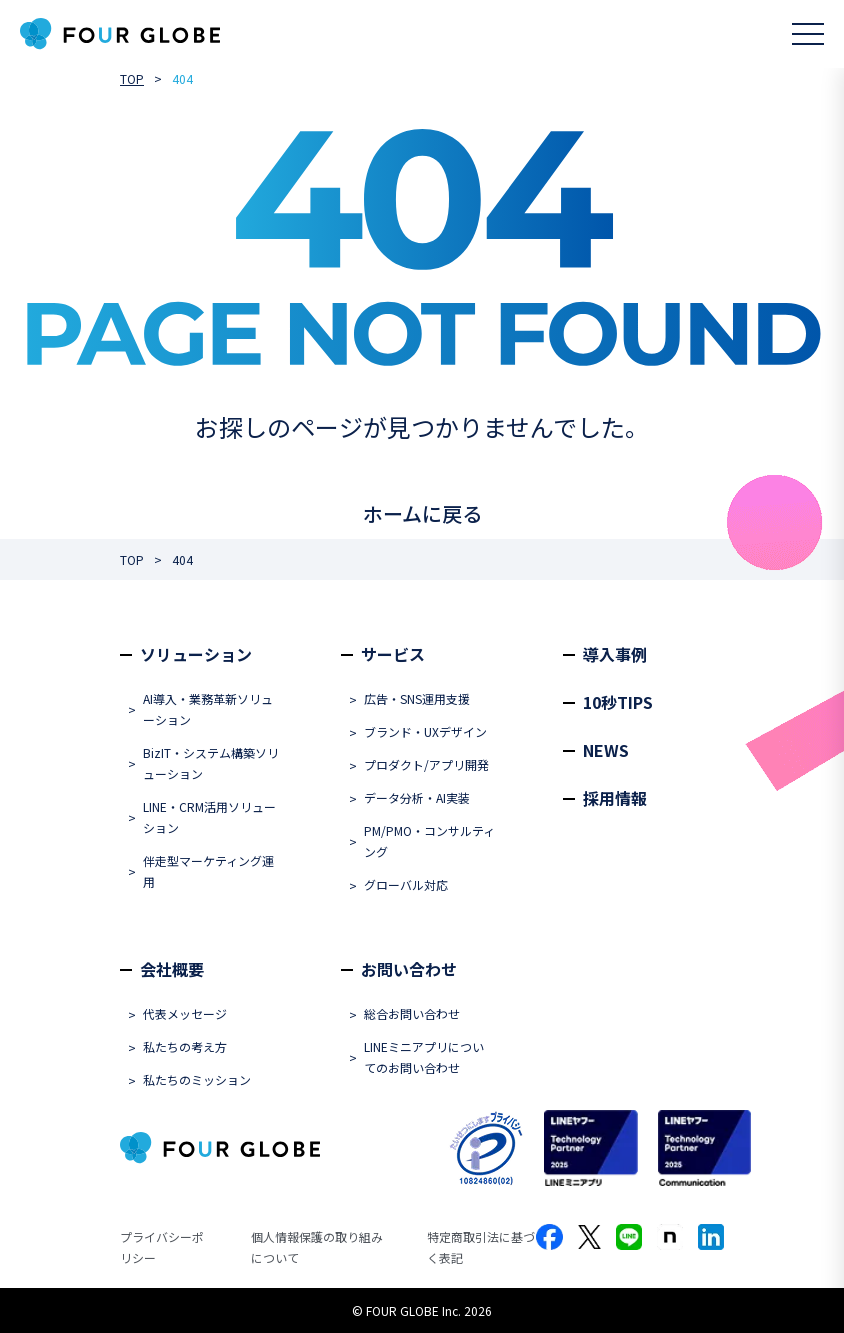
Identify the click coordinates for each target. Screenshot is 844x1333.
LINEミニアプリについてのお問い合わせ (424, 1057)
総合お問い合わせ (412, 1013)
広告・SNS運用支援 (417, 698)
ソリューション (196, 654)
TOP (132, 78)
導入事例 (615, 654)
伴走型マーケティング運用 (208, 871)
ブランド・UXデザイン (425, 731)
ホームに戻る (422, 513)
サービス (393, 654)
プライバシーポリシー (162, 1247)
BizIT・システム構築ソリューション (211, 763)
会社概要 (172, 969)
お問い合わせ (409, 969)
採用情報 (615, 798)
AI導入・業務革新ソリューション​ (208, 709)
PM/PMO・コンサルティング (429, 841)
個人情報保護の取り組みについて (317, 1247)
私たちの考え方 (185, 1046)
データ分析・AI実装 (417, 797)
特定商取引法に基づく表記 (481, 1247)
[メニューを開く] (808, 34)
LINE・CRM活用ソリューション (209, 817)
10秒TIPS (618, 702)
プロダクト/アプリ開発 (426, 764)
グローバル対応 (406, 884)
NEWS (606, 750)
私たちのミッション (197, 1079)
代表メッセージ (185, 1013)
